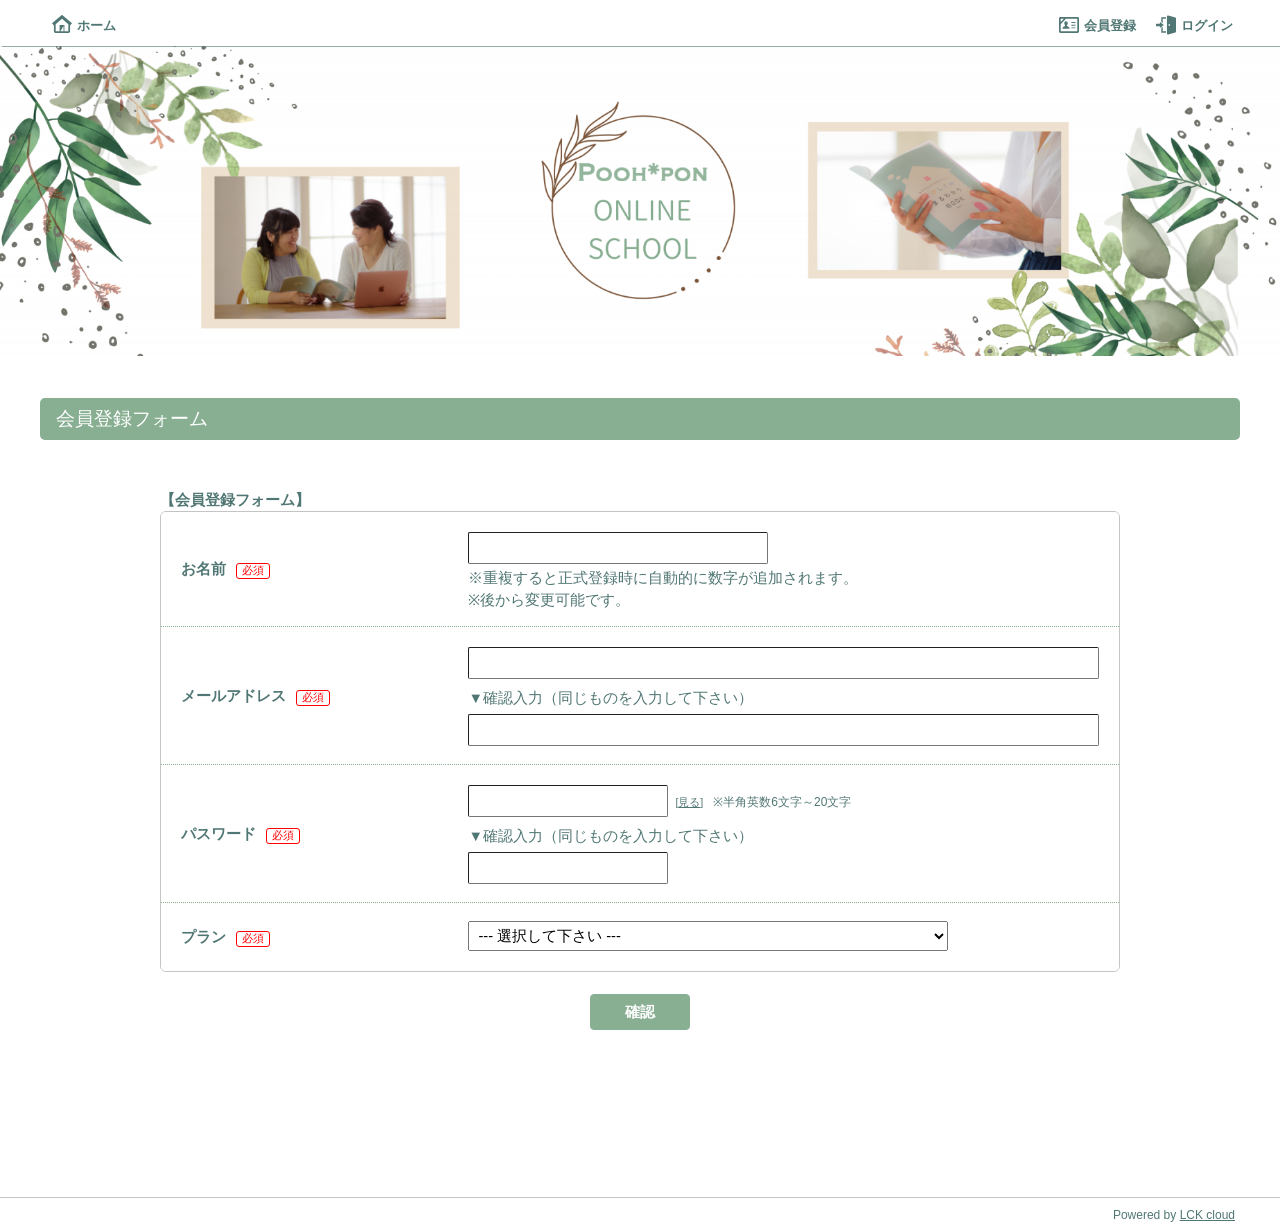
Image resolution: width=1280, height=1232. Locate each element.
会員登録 (1097, 25)
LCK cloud (1207, 1215)
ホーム (84, 25)
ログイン (1194, 25)
